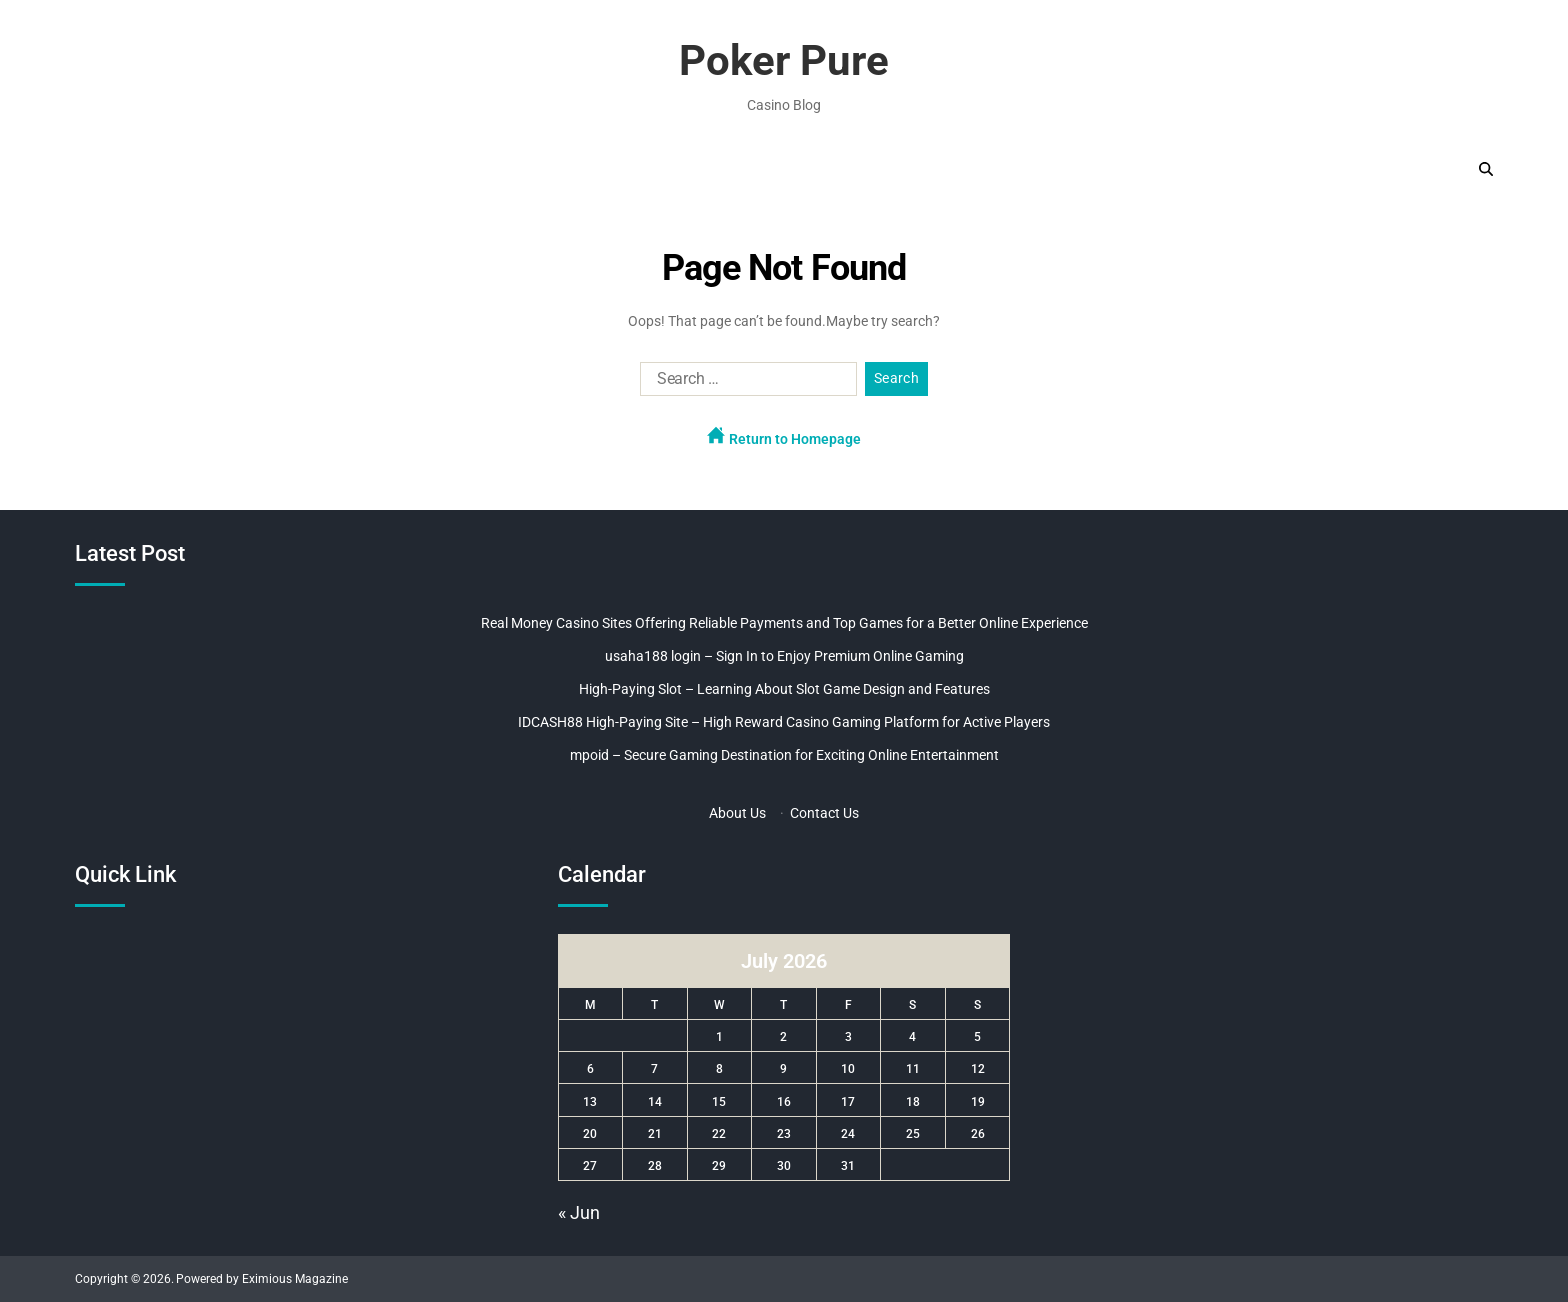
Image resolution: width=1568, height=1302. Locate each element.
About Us (737, 813)
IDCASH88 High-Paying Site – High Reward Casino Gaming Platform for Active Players (784, 722)
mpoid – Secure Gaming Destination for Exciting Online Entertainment (784, 755)
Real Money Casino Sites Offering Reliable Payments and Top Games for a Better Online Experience (784, 623)
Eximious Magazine (295, 1279)
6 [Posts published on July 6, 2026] (590, 1069)
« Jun (579, 1212)
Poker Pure (784, 61)
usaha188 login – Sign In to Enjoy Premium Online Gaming (784, 656)
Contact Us (824, 813)
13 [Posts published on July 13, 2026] (590, 1102)
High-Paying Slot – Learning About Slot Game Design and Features (784, 689)
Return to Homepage (784, 436)
